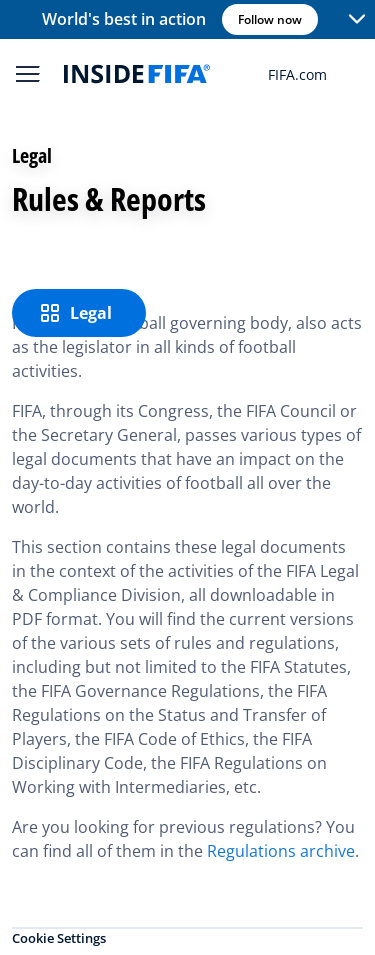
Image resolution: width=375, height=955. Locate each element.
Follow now (270, 19)
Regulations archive (281, 851)
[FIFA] (137, 74)
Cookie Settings (59, 938)
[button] (357, 20)
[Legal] (79, 313)
